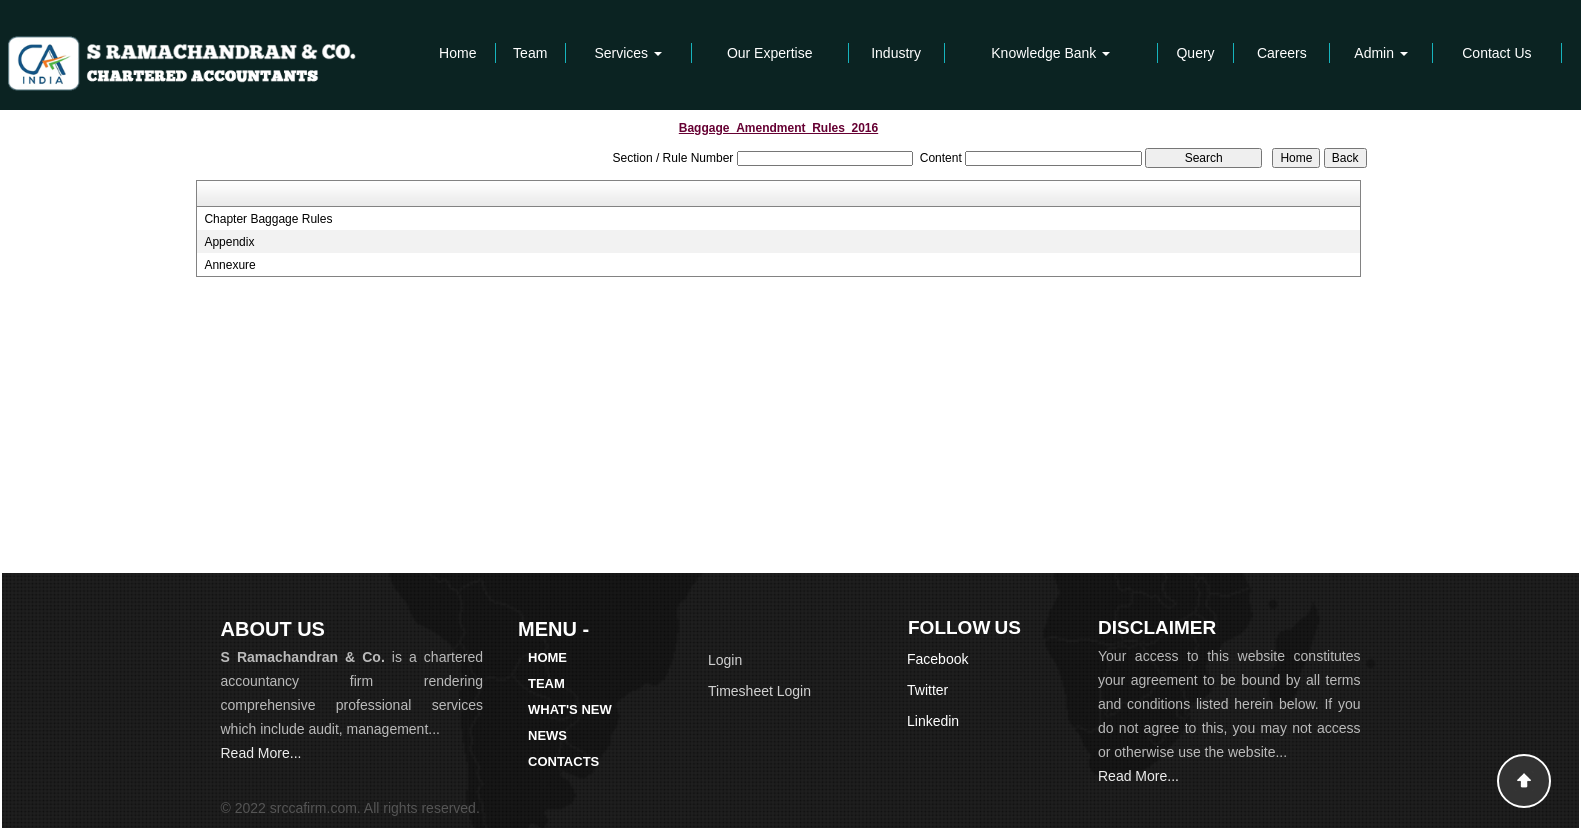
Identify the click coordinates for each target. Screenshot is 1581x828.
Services (628, 53)
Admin (1381, 53)
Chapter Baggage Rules (268, 219)
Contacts (563, 761)
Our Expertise (770, 53)
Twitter (927, 690)
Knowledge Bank (1050, 53)
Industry (896, 53)
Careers (1282, 53)
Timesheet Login (759, 691)
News (547, 735)
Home (457, 53)
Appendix (229, 242)
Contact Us (1496, 53)
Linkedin (933, 721)
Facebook (937, 659)
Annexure (229, 265)
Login (725, 660)
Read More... (261, 753)
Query (1195, 53)
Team (530, 53)
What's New (570, 709)
